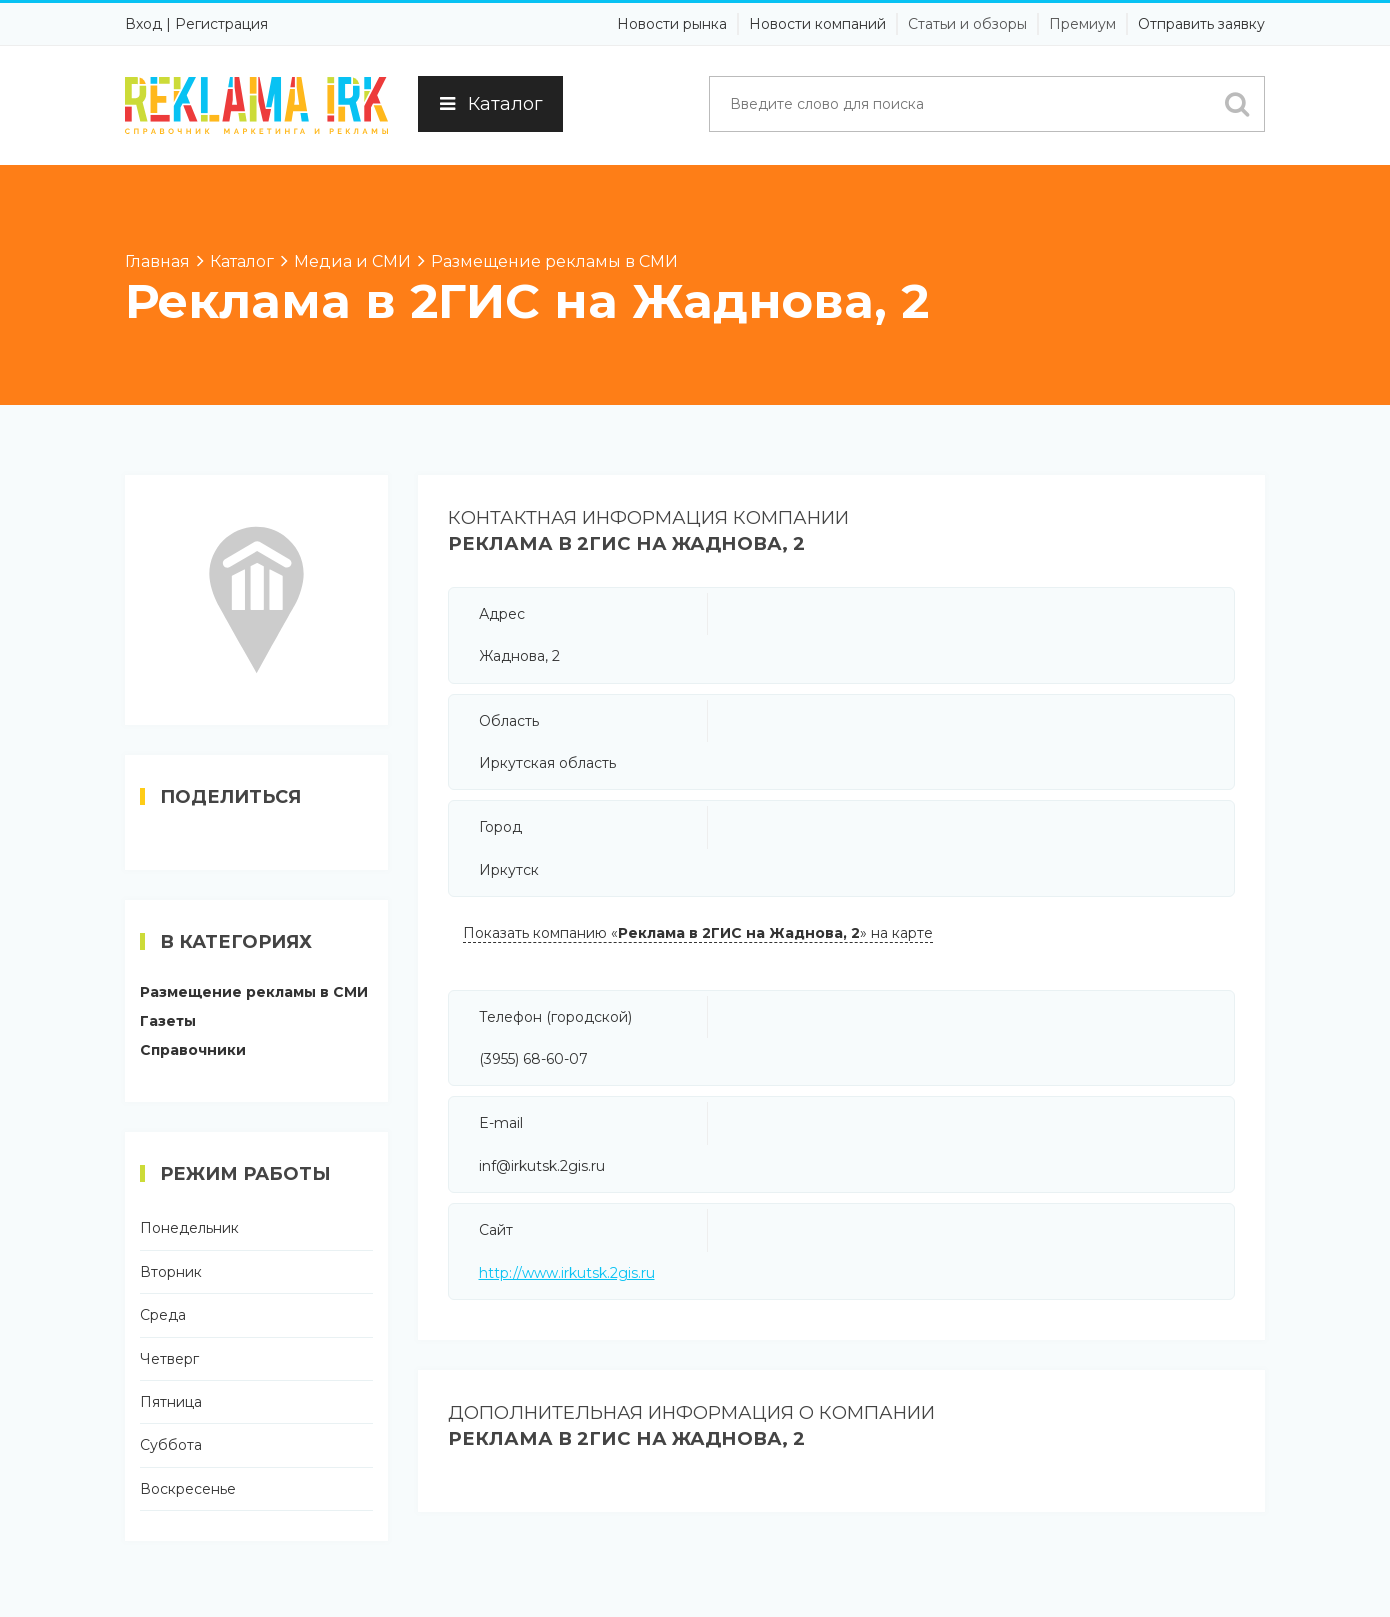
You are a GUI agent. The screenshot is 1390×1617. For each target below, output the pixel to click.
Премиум (1082, 24)
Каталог (490, 104)
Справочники (193, 1050)
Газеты (168, 1021)
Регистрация (221, 24)
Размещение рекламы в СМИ (254, 992)
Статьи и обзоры (967, 24)
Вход (143, 24)
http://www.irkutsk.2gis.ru (567, 1273)
